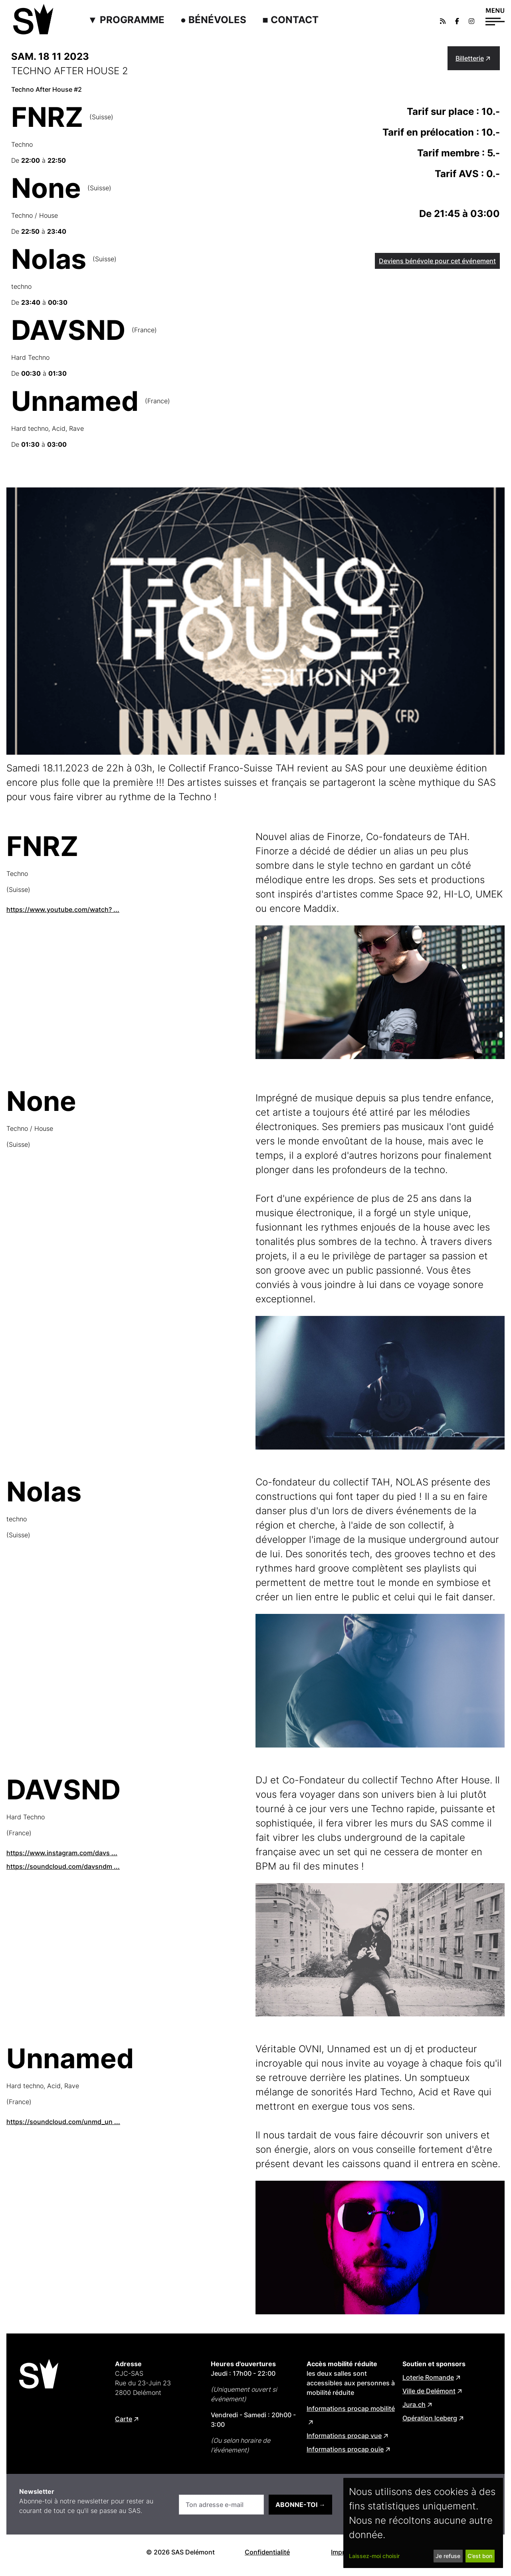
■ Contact (290, 20)
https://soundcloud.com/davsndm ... (63, 1866)
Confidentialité (267, 2552)
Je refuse (448, 2555)
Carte (123, 2419)
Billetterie (470, 58)
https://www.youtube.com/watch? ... (62, 909)
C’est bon (479, 2555)
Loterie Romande (428, 2377)
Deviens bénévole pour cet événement (437, 261)
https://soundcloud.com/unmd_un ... (63, 2122)
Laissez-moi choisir (374, 2555)
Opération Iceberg (429, 2418)
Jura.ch (414, 2404)
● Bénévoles (213, 20)
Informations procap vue (344, 2436)
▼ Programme (126, 20)
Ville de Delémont (429, 2391)
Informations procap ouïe (345, 2449)
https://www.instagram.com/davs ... (61, 1853)
